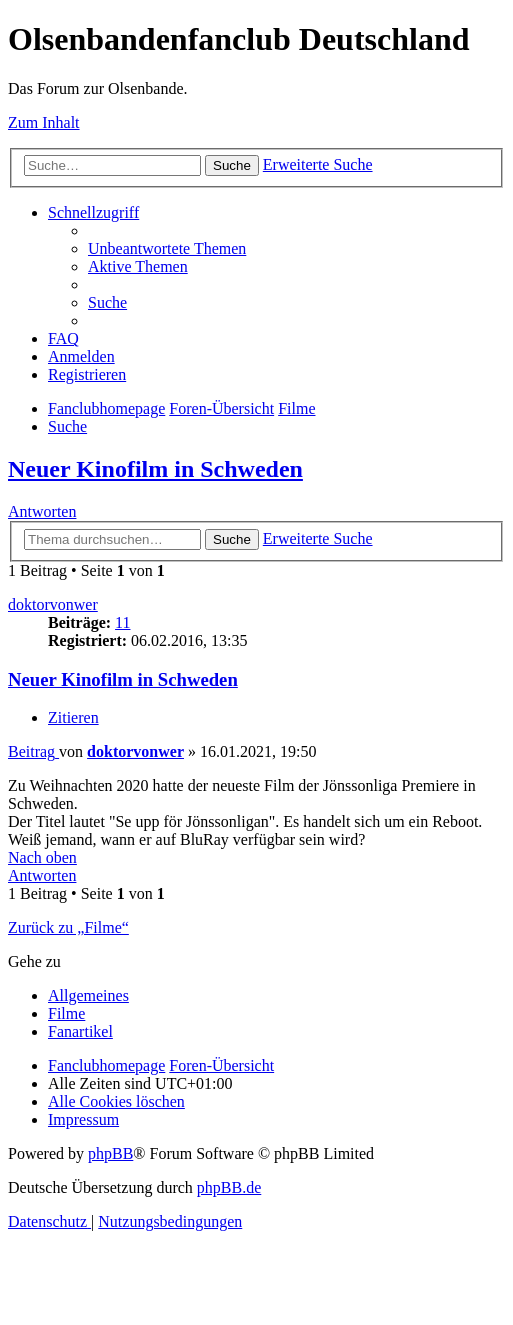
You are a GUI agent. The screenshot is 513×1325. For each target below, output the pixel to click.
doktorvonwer (53, 604)
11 (122, 622)
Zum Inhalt (44, 122)
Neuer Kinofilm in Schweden (155, 469)
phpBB (110, 1153)
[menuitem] (167, 248)
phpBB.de (229, 1187)
